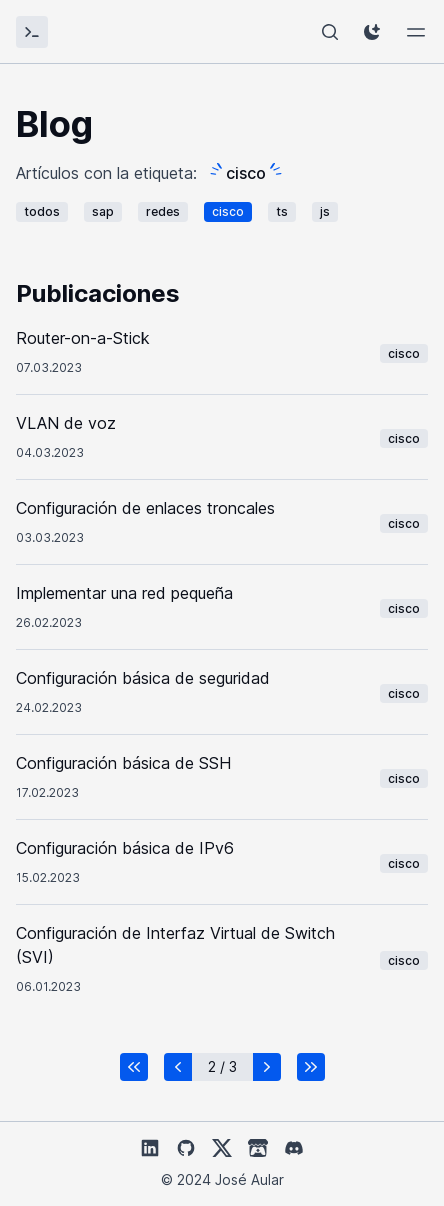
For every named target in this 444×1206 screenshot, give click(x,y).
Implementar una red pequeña (124, 593)
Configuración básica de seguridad (143, 678)
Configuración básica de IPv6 (125, 848)
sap (103, 211)
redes (163, 211)
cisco (228, 211)
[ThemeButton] (372, 32)
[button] (134, 1067)
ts (282, 211)
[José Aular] (32, 32)
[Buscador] (330, 32)
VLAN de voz (66, 423)
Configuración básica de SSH (123, 763)
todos (42, 211)
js (325, 211)
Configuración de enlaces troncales (145, 508)
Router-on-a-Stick (83, 338)
